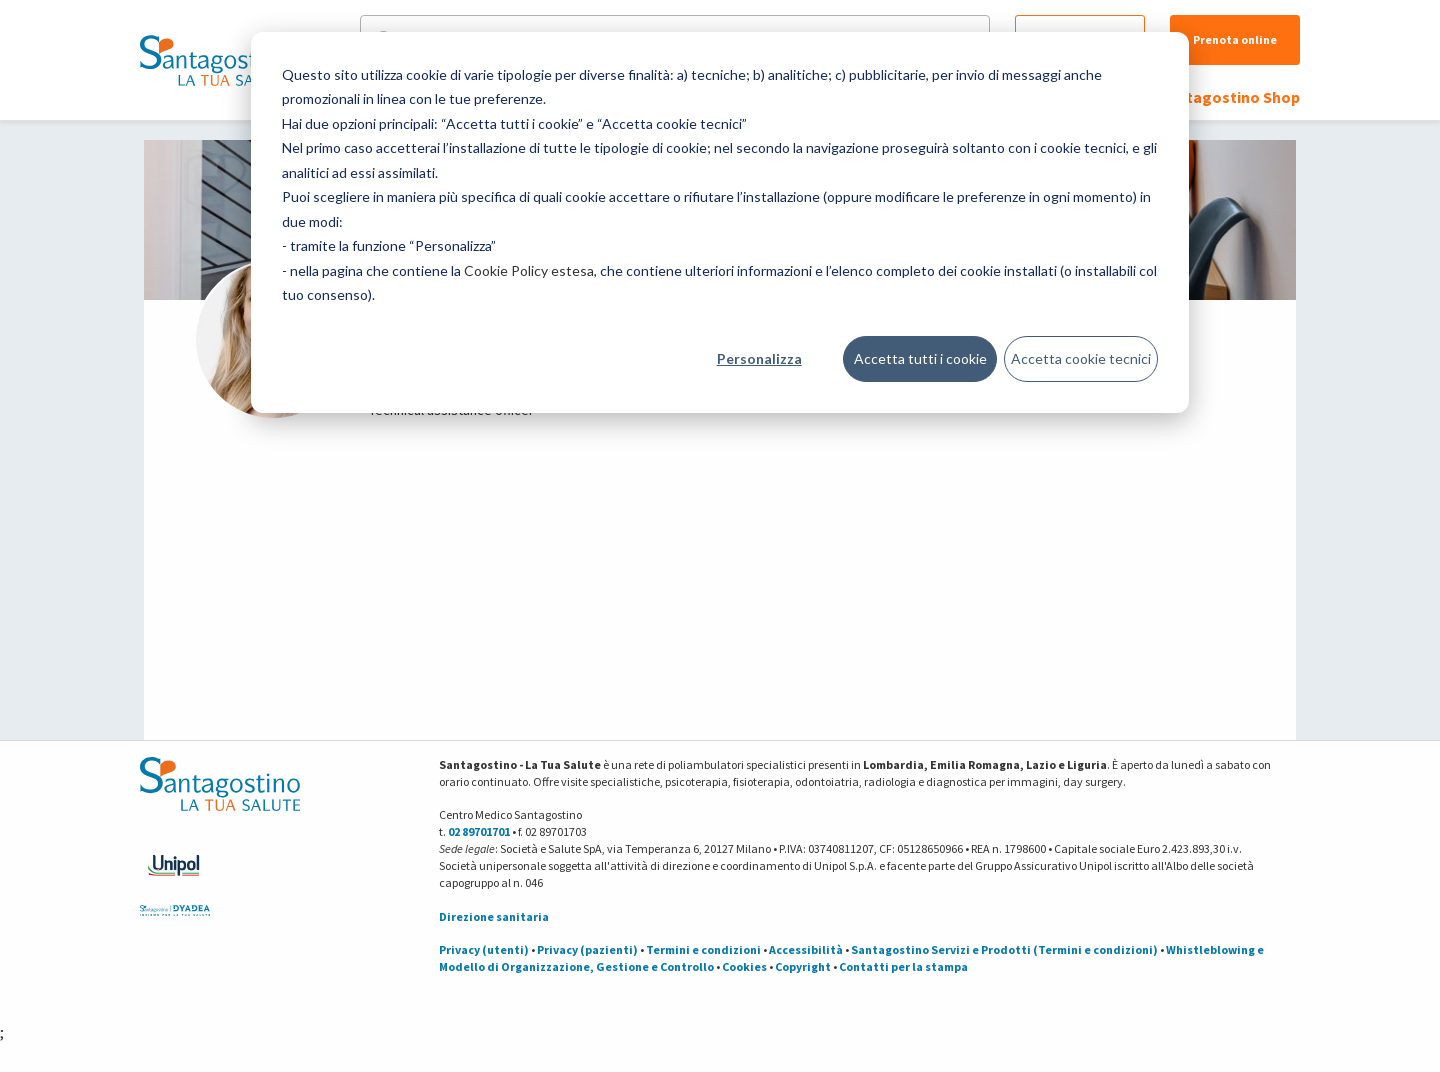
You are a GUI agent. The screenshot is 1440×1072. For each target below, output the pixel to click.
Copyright (803, 966)
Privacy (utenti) (484, 949)
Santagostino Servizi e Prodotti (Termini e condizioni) (1004, 949)
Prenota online (1235, 39)
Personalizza (759, 358)
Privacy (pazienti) (587, 949)
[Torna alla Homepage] (215, 60)
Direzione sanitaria (494, 916)
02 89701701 (479, 831)
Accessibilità (806, 949)
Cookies (744, 966)
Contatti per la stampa (903, 966)
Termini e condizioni (703, 949)
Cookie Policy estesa (529, 270)
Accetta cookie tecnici (1081, 358)
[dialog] (720, 222)
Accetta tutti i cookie (920, 358)
